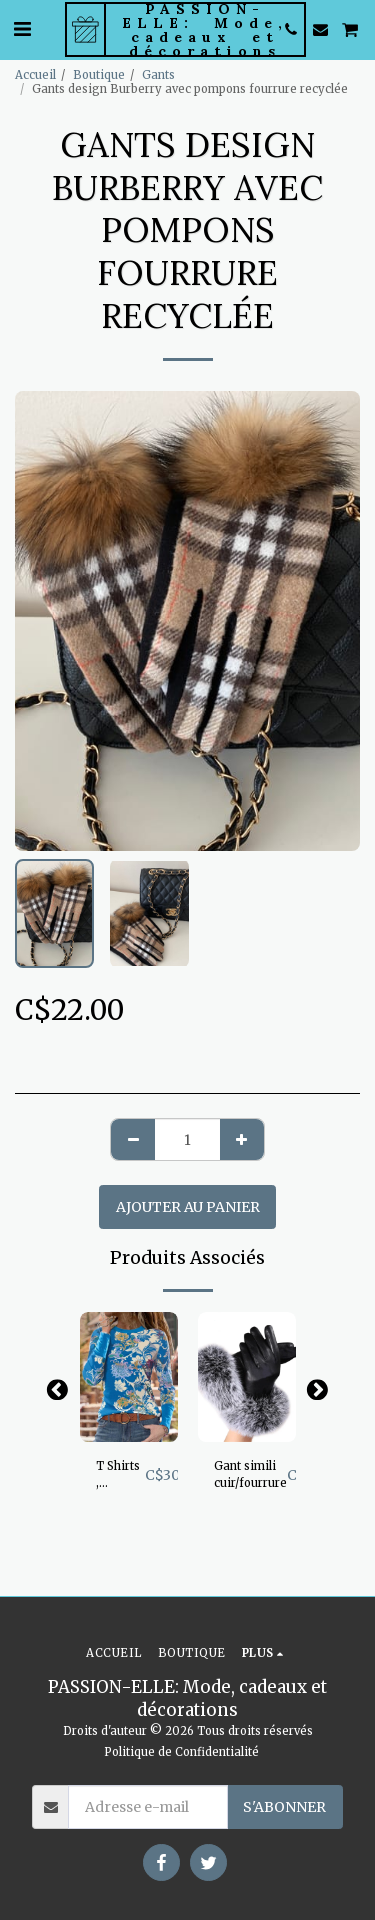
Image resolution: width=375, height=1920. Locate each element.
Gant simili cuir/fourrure (250, 1474)
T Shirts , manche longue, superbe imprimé (120, 1475)
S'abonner (284, 1807)
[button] (22, 28)
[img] (129, 1377)
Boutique (99, 75)
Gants (158, 75)
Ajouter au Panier (188, 1207)
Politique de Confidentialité (181, 1752)
